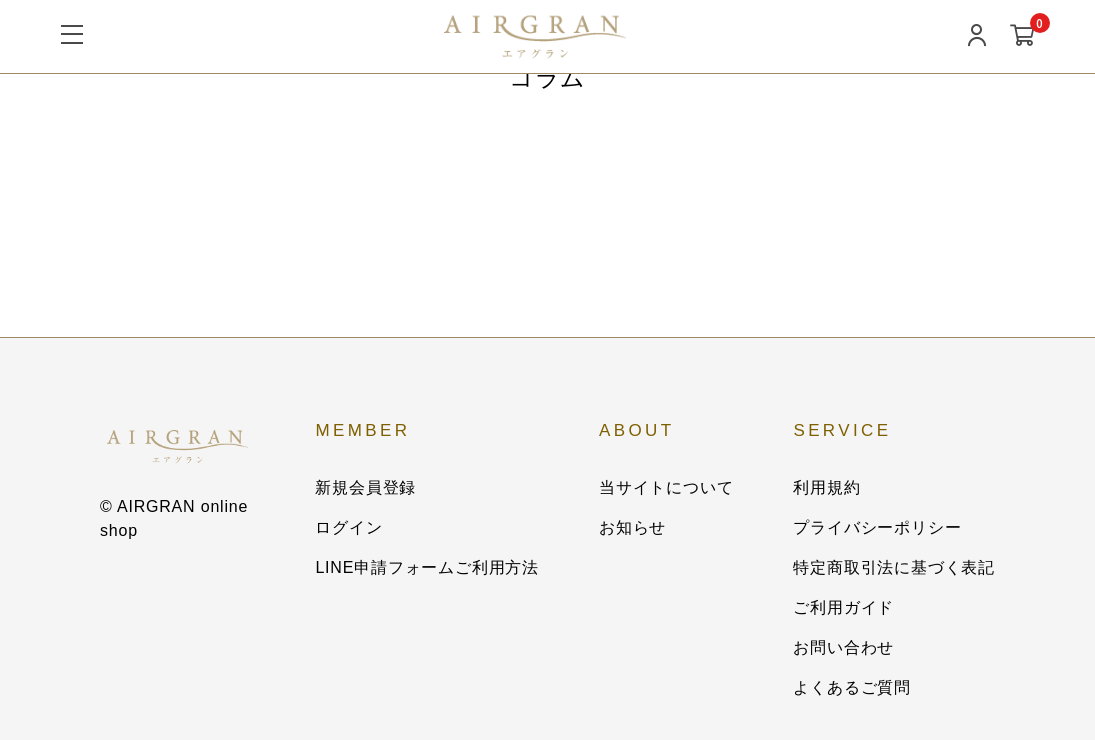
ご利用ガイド (843, 607)
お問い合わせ (843, 647)
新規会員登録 (365, 487)
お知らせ (632, 527)
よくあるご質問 (852, 687)
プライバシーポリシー (877, 527)
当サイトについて (666, 487)
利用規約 (826, 487)
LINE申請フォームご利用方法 (427, 567)
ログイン (348, 527)
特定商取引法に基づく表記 (894, 567)
